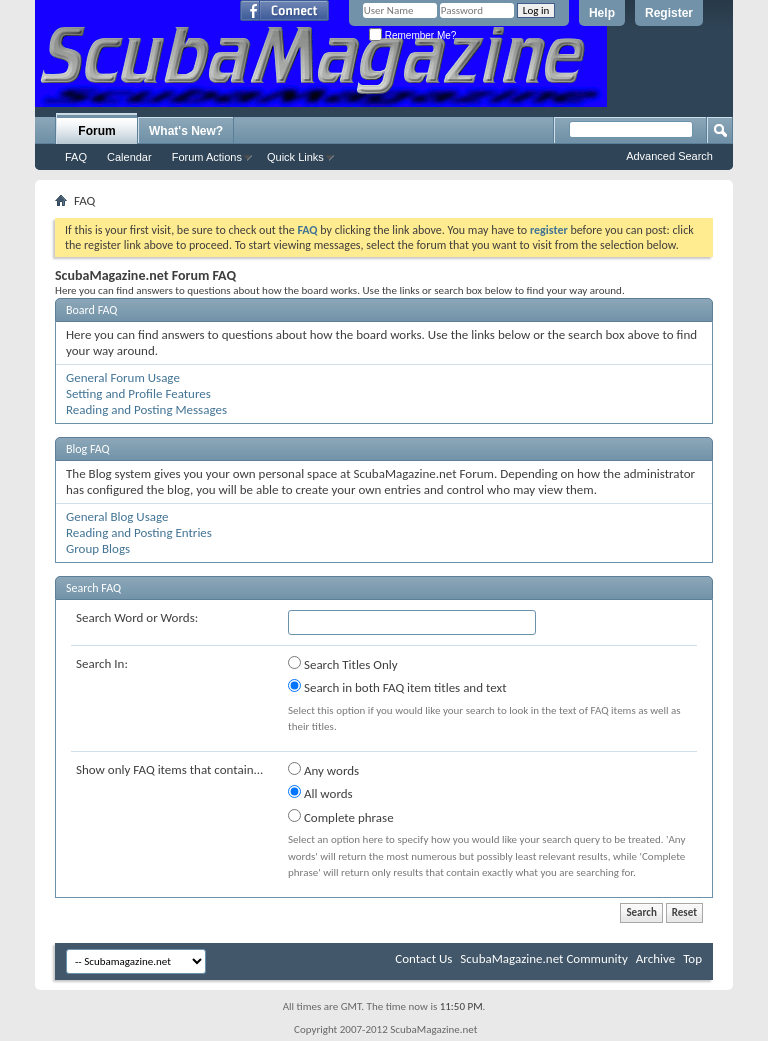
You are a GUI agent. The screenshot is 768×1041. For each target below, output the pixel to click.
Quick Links (295, 157)
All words (320, 793)
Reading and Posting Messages (146, 409)
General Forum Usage (123, 377)
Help (602, 13)
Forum (96, 131)
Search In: (102, 663)
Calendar (129, 157)
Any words (323, 770)
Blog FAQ (88, 449)
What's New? (186, 131)
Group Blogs (98, 548)
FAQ (76, 157)
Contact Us (423, 958)
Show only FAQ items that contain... (169, 769)
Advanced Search (669, 156)
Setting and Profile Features (138, 393)
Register (669, 13)
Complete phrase (341, 817)
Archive (655, 958)
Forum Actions (207, 157)
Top (692, 958)
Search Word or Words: (137, 617)
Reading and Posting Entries (139, 532)
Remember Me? (412, 35)
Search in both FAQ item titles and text (397, 687)
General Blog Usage (117, 516)
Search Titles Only (343, 664)
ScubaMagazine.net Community (543, 958)
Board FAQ (91, 310)
